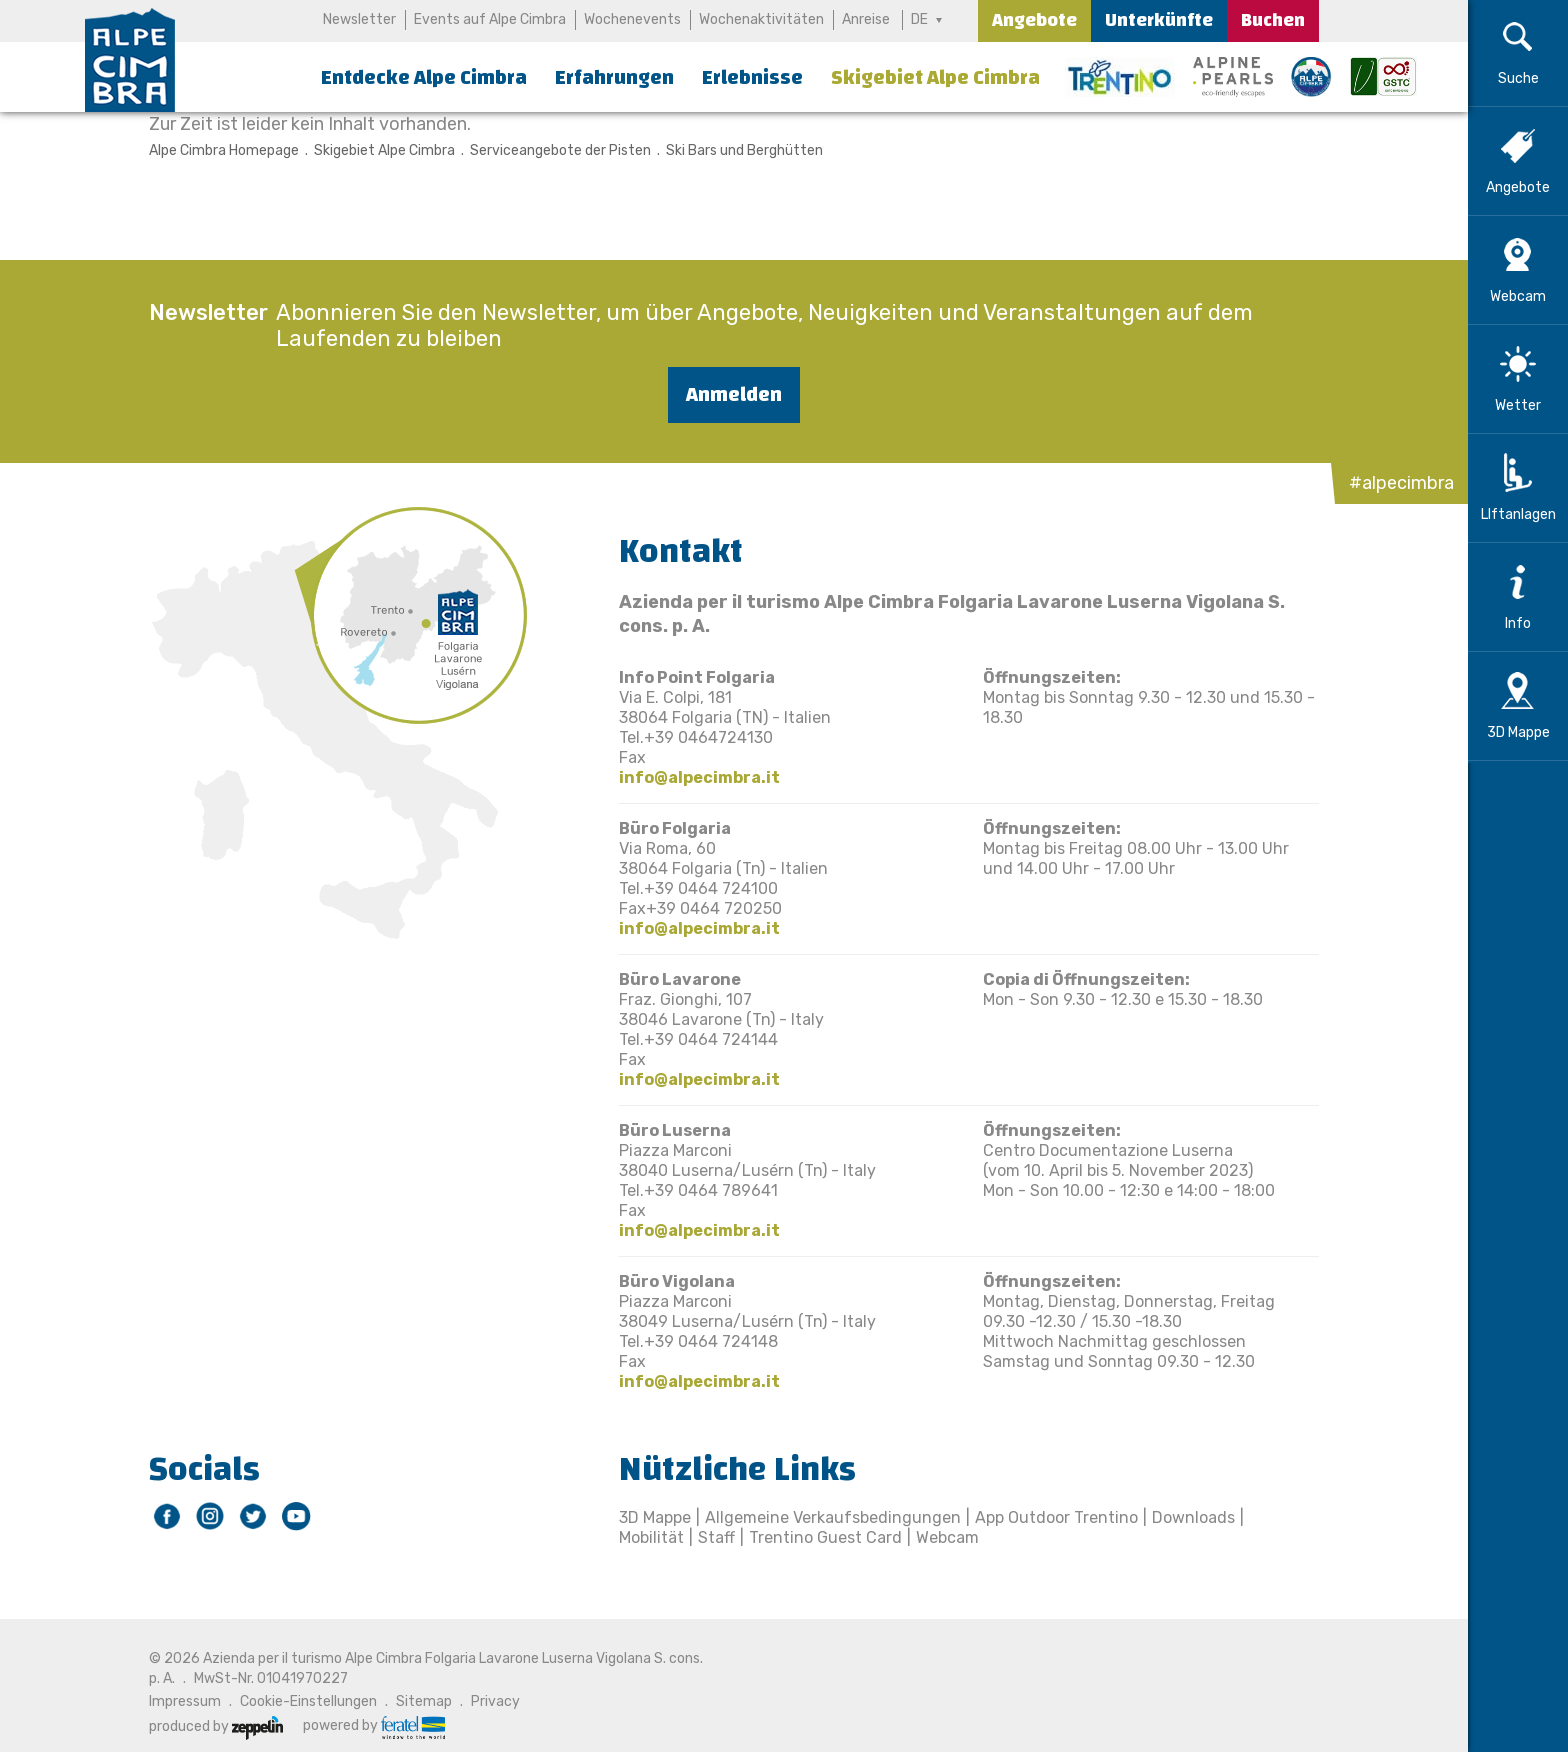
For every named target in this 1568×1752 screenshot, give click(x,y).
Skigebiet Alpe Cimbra (935, 77)
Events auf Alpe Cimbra (490, 19)
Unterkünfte (1159, 20)
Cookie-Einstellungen (308, 1701)
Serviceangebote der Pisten (560, 150)
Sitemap (424, 1701)
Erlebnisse (752, 77)
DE (919, 19)
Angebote (1034, 20)
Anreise (866, 19)
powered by (374, 1726)
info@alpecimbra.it (699, 777)
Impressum (185, 1701)
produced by (216, 1726)
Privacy (495, 1701)
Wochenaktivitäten (761, 19)
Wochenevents (632, 19)
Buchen (1273, 20)
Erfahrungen (614, 77)
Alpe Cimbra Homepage (224, 150)
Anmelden (734, 394)
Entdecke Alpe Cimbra (424, 77)
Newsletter (359, 19)
